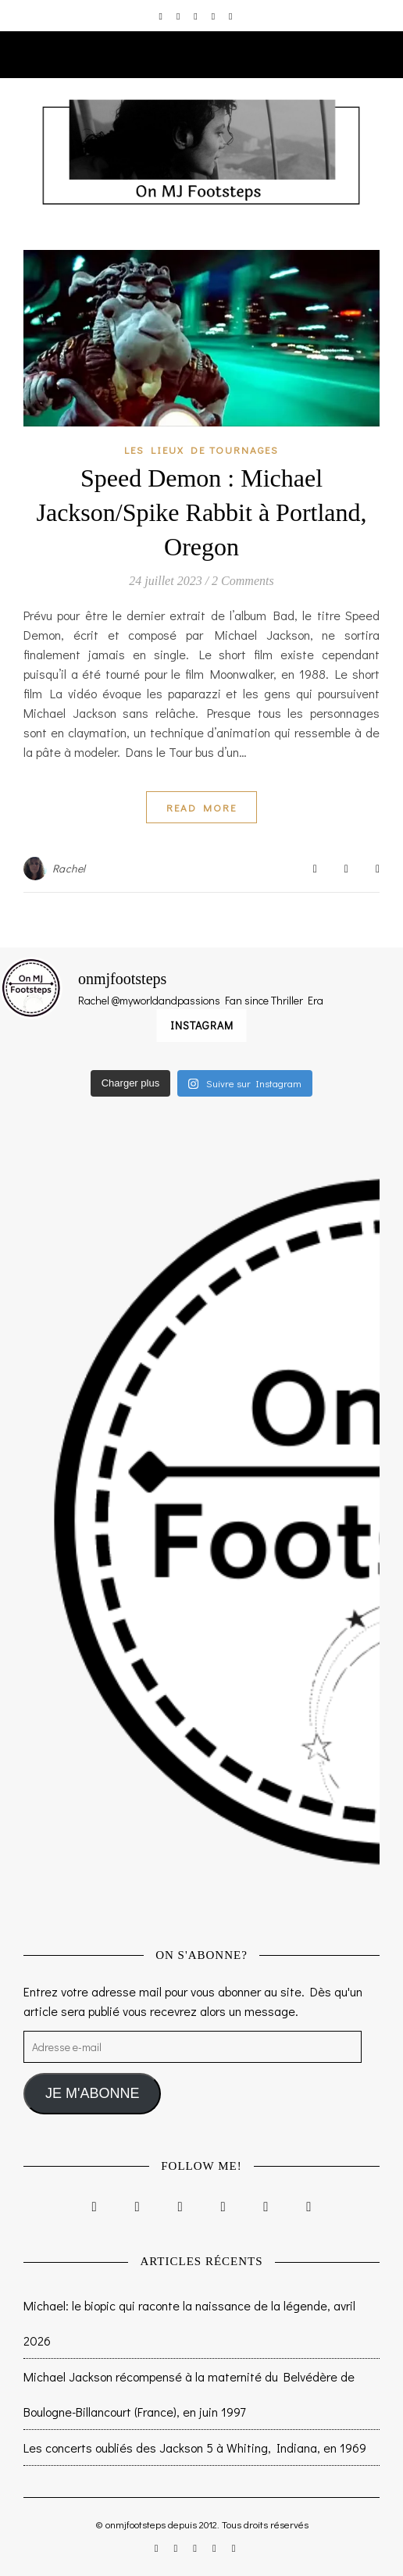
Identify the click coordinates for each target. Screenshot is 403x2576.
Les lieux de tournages (201, 449)
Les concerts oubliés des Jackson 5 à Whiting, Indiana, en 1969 (194, 2447)
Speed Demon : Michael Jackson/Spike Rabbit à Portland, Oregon (201, 512)
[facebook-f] (179, 15)
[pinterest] (214, 15)
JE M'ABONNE (92, 2093)
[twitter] (196, 15)
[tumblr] (230, 15)
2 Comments (243, 580)
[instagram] (162, 15)
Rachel (69, 868)
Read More (201, 807)
